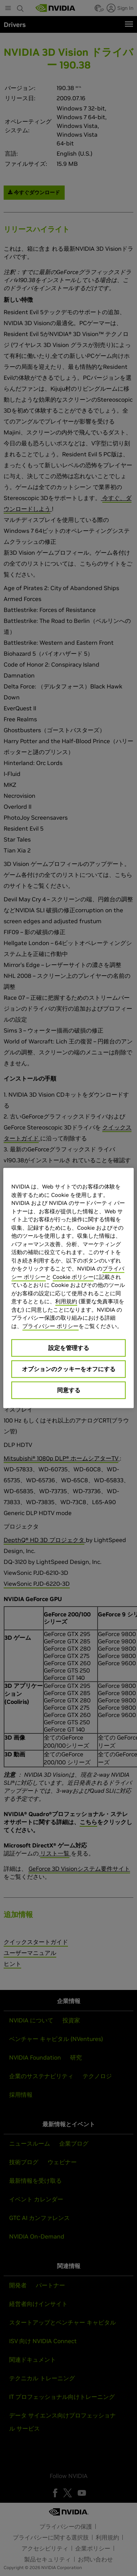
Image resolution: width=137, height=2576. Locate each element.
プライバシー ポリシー (50, 1325)
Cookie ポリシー (73, 1276)
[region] (68, 1288)
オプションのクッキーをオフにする (68, 1369)
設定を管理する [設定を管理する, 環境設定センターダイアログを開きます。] (68, 1347)
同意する (68, 1390)
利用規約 (66, 1301)
